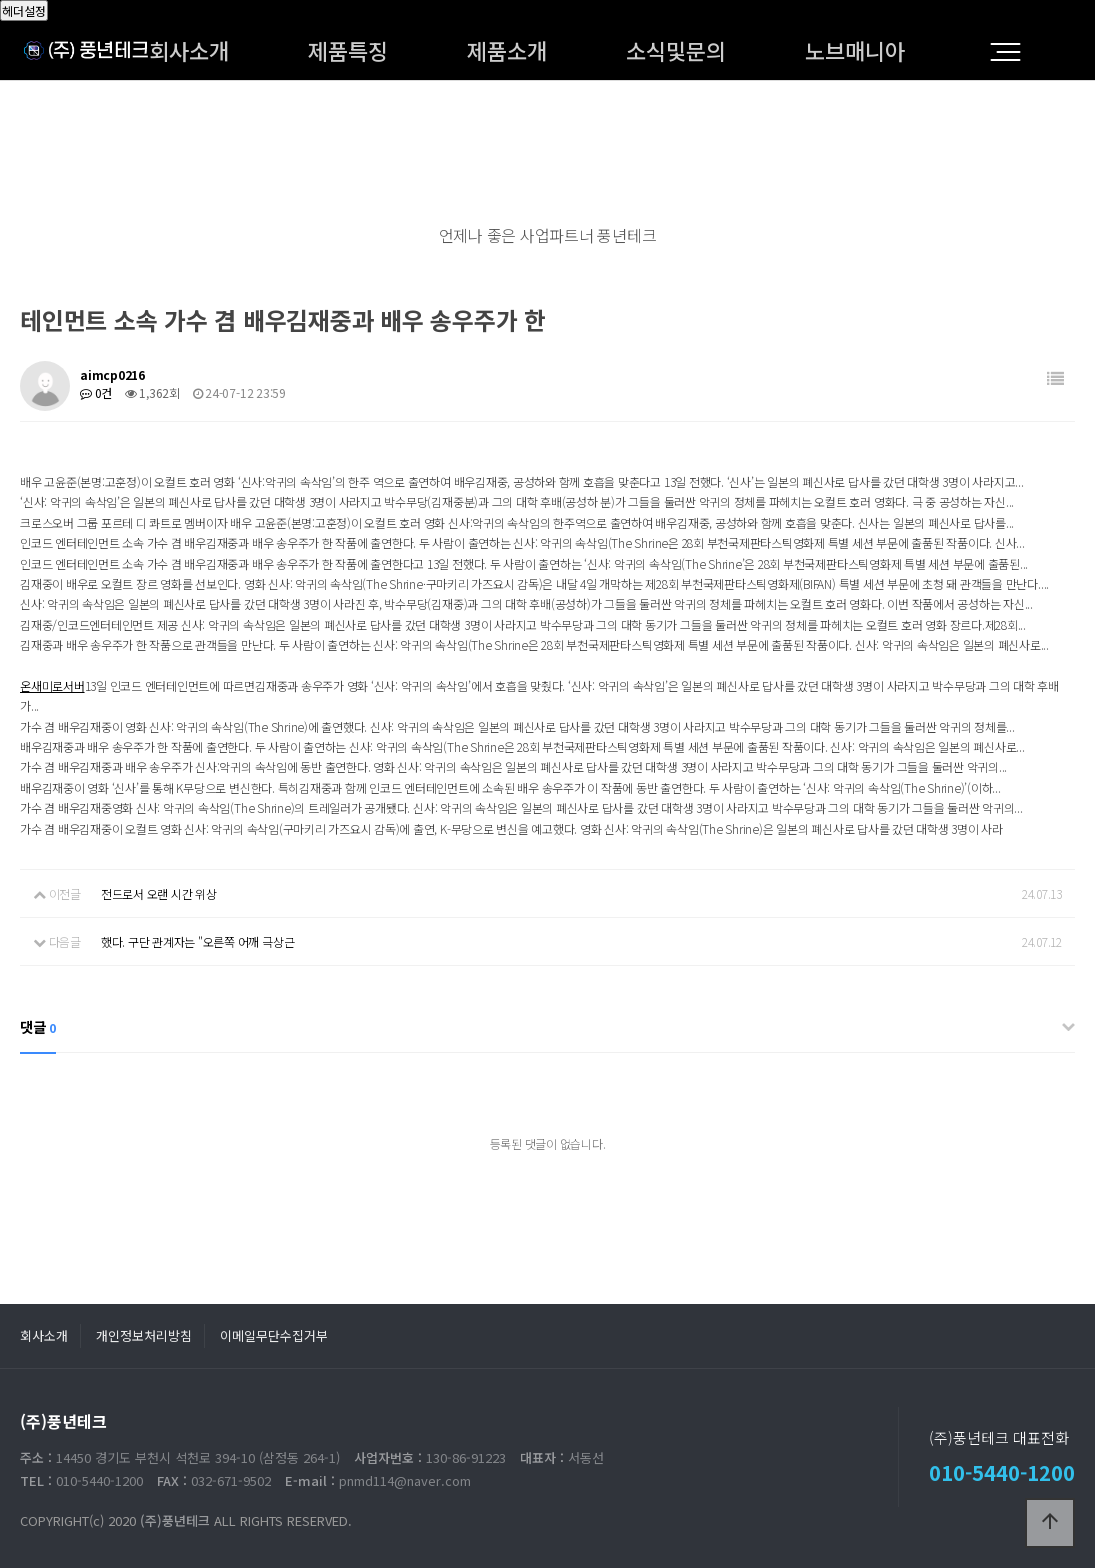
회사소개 (189, 50)
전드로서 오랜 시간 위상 (159, 893)
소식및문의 (676, 50)
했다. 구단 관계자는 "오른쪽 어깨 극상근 (197, 941)
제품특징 (348, 50)
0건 (96, 392)
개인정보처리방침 (144, 1335)
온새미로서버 (52, 685)
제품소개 (507, 50)
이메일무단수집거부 (274, 1335)
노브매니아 (855, 50)
